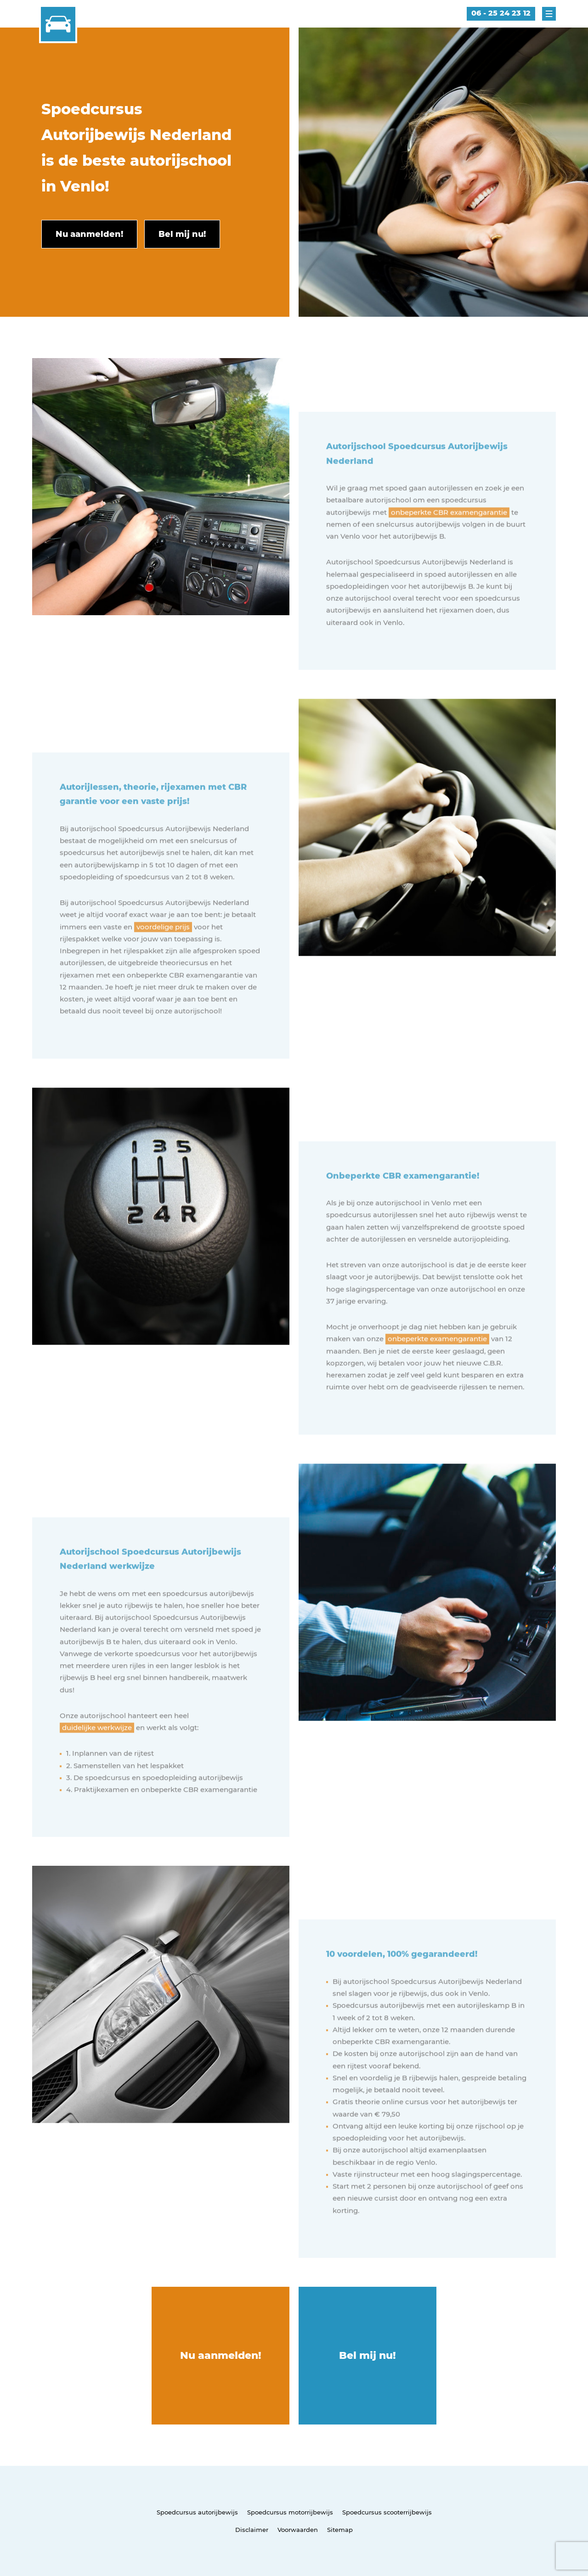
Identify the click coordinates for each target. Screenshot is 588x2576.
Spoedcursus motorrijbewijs (290, 2512)
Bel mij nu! (367, 2355)
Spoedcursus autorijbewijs (197, 2512)
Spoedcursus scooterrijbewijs (387, 2512)
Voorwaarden (297, 2529)
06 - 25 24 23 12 (501, 13)
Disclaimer (251, 2529)
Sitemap (340, 2529)
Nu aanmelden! (220, 2355)
